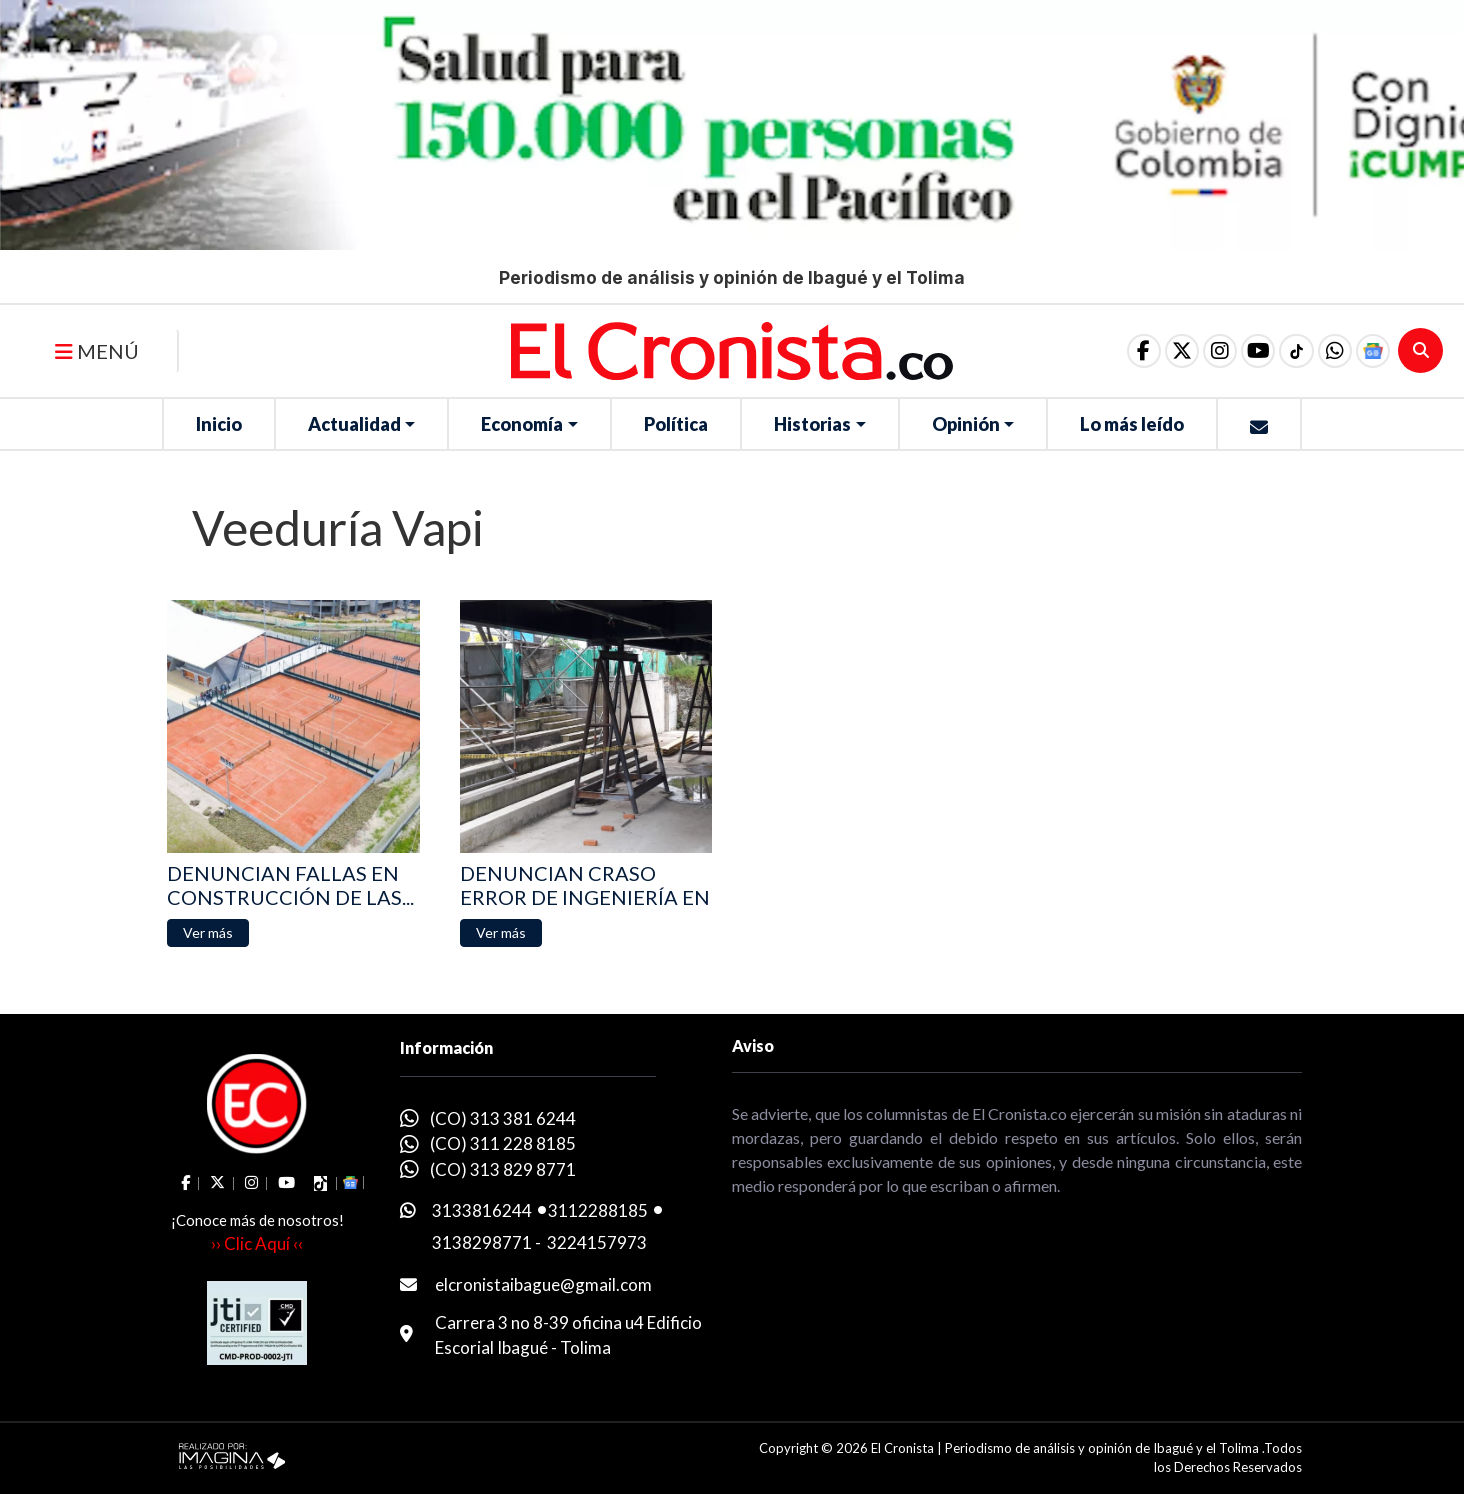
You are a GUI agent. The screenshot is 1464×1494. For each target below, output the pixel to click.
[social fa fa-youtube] (1245, 351)
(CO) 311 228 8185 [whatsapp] (503, 1143)
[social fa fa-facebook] (1119, 351)
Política (676, 424)
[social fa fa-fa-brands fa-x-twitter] (1161, 351)
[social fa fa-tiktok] (1287, 351)
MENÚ (97, 351)
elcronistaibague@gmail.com (543, 1284)
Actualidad (354, 424)
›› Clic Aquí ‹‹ (257, 1243)
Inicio (219, 424)
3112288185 (598, 1210)
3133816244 (482, 1210)
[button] (1329, 351)
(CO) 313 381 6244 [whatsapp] (503, 1118)
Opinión (966, 424)
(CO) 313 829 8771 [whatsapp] (503, 1169)
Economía (522, 424)
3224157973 (597, 1242)
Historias (812, 424)
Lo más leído (1132, 424)
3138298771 (482, 1242)
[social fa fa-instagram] (1203, 351)
